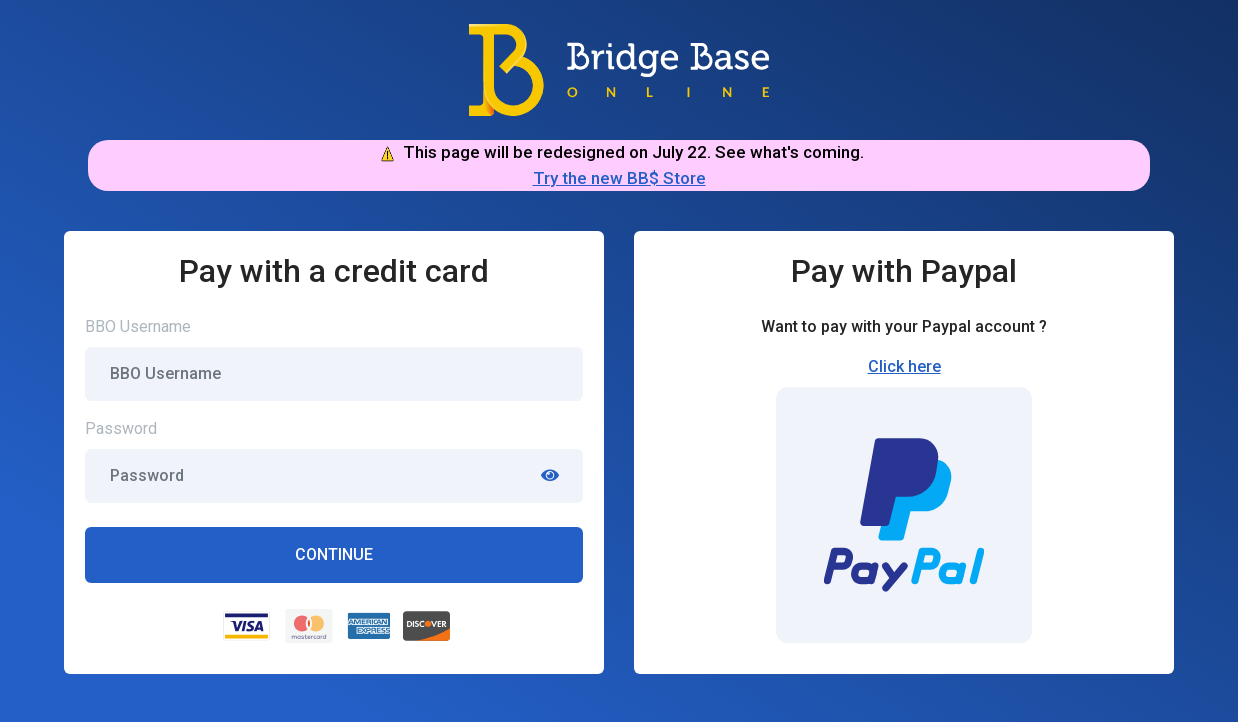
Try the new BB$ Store (619, 178)
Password (121, 428)
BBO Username (138, 326)
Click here (904, 366)
